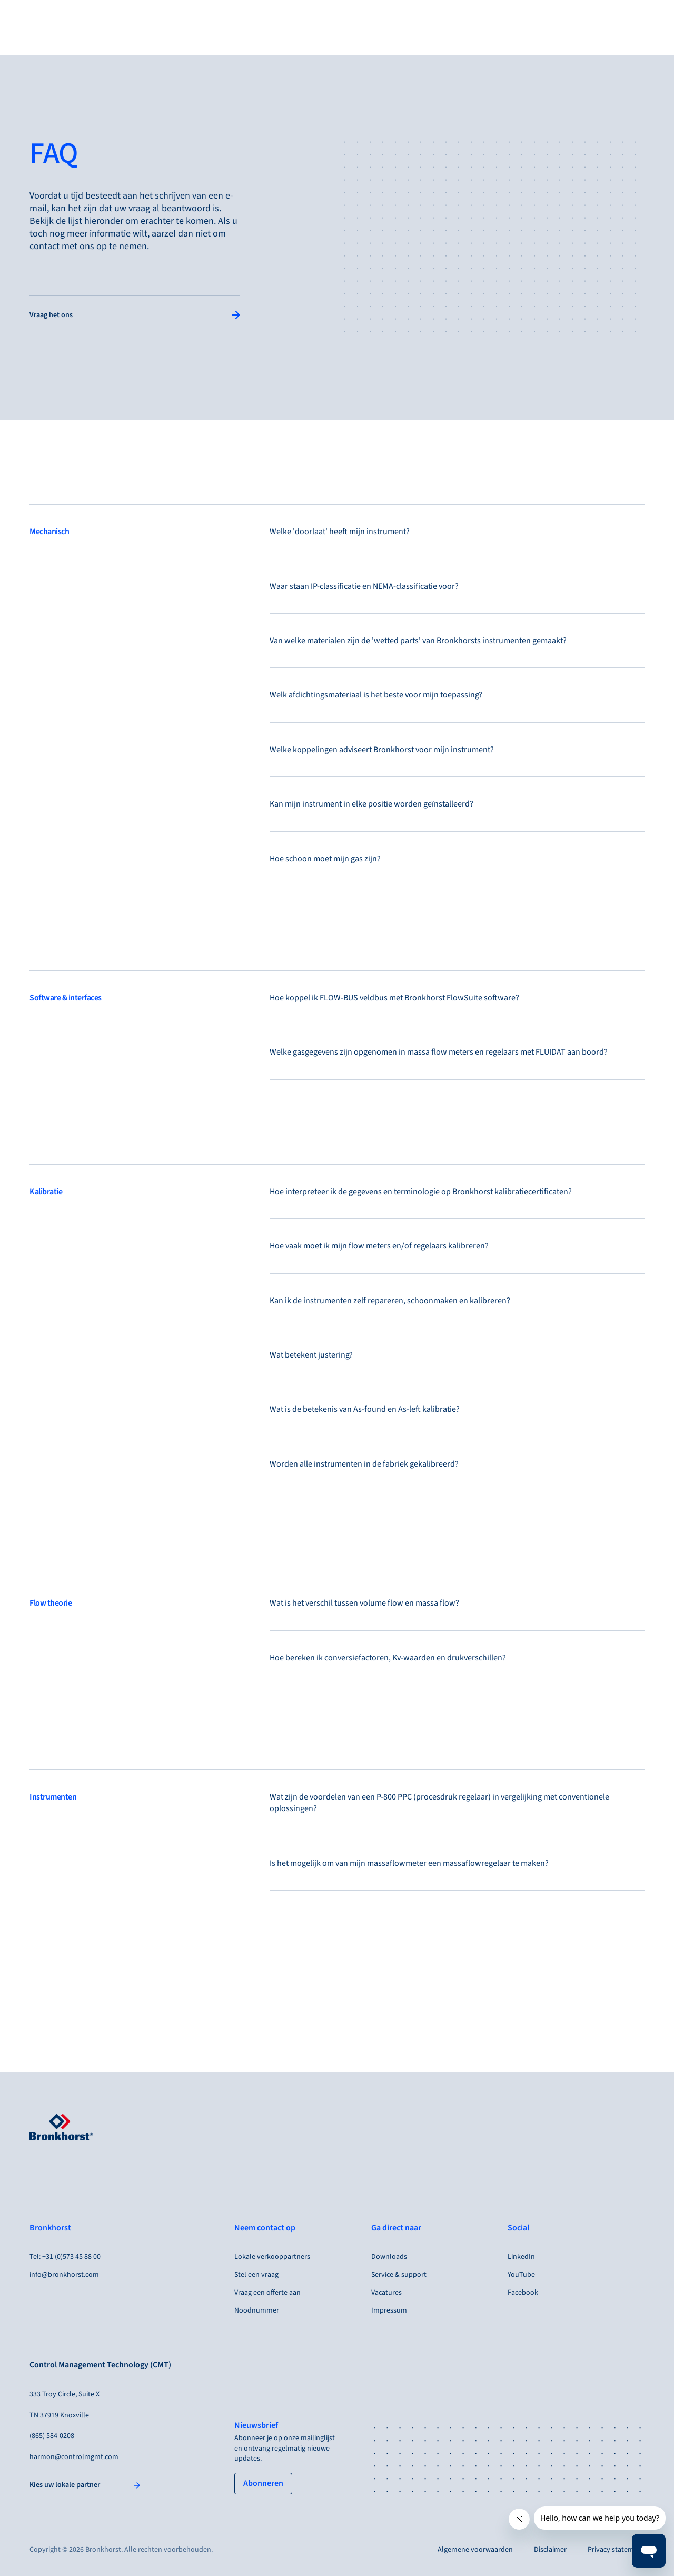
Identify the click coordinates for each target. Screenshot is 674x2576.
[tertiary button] (263, 2483)
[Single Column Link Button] (134, 315)
